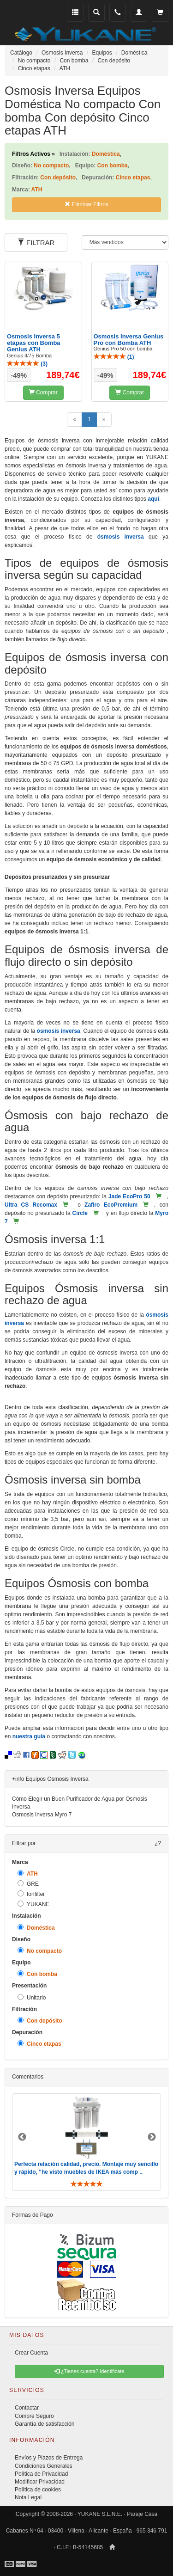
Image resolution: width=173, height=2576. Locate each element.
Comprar (43, 392)
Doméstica (36, 1927)
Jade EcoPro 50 (129, 1196)
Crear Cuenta (31, 2352)
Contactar (27, 2407)
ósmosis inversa (120, 537)
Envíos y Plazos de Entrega (49, 2457)
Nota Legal (28, 2497)
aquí (153, 499)
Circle (80, 1213)
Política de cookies (38, 2489)
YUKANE (33, 1904)
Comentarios (27, 2076)
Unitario (32, 1997)
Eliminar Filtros (86, 204)
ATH (28, 1873)
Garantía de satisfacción (44, 2424)
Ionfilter (31, 1893)
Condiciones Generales (43, 2466)
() (27, 364)
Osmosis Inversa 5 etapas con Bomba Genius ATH (33, 343)
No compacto (40, 1950)
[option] (86, 2142)
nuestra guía (28, 1736)
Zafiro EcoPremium (110, 1205)
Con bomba (37, 1973)
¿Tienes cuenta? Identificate (89, 2371)
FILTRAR (36, 242)
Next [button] (151, 2137)
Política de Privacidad (41, 2474)
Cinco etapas (39, 2043)
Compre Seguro (34, 2416)
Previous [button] (22, 2137)
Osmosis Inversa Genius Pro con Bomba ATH (129, 339)
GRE (28, 1883)
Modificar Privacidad (40, 2481)
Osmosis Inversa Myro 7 (42, 1814)
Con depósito (40, 2020)
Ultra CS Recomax (31, 1205)
